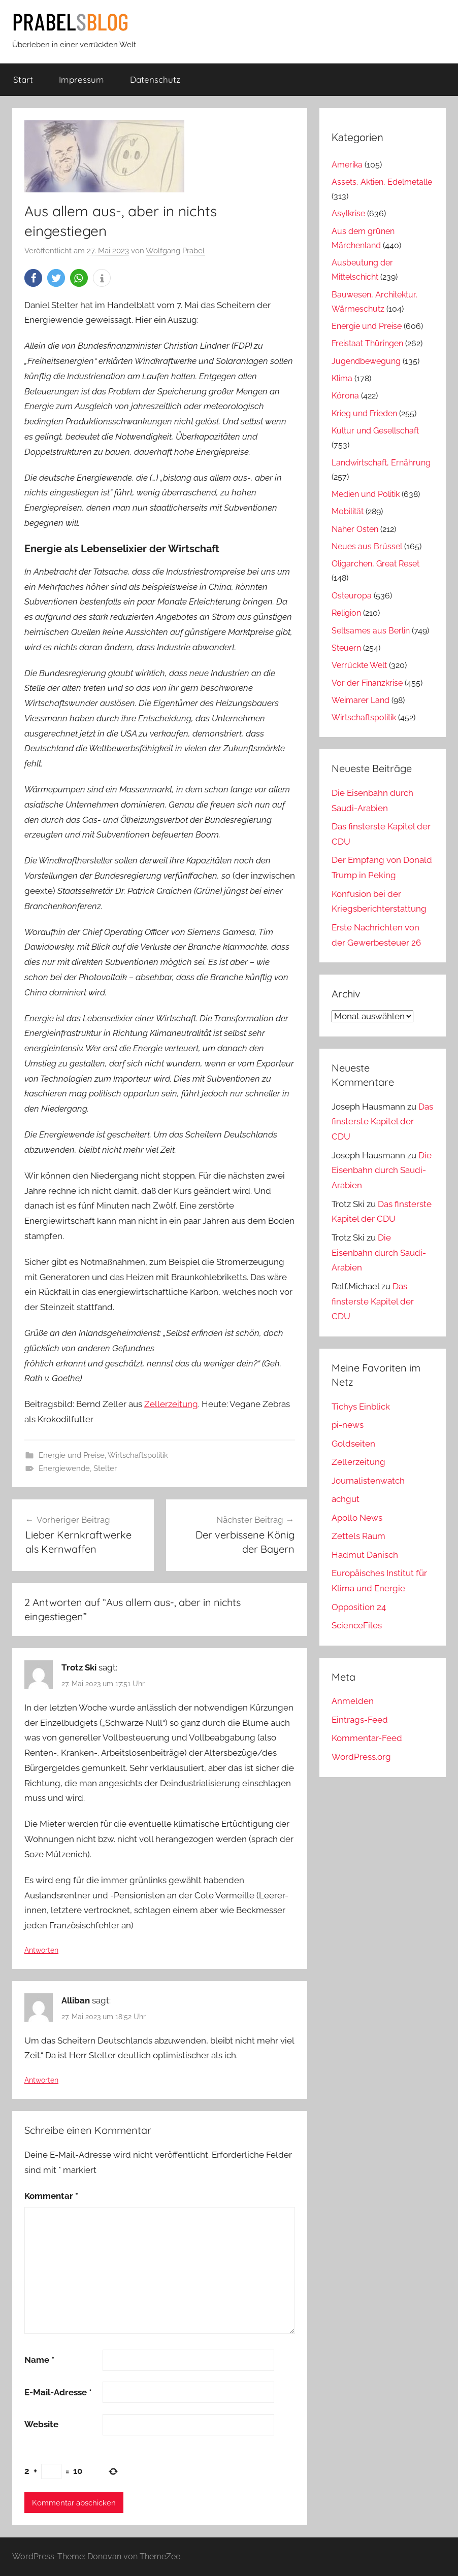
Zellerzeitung (171, 1404)
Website (41, 2424)
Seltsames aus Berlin (371, 630)
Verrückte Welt (359, 665)
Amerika (347, 165)
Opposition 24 (359, 1607)
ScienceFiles (357, 1625)
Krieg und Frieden (364, 413)
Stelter (105, 1468)
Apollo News (357, 1518)
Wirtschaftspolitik (138, 1455)
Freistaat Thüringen (367, 343)
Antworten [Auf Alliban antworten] (41, 2080)
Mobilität (348, 511)
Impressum (81, 79)
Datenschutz (155, 79)
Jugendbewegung (366, 361)
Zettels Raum (358, 1536)
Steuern (346, 648)
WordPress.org (361, 1757)
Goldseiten (353, 1443)
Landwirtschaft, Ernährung (381, 462)
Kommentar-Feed (367, 1738)
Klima (342, 378)
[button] (33, 278)
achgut (345, 1499)
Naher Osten (355, 529)
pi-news (348, 1425)
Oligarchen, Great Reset (375, 563)
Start (23, 79)
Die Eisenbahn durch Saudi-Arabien (382, 1170)
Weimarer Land (360, 700)
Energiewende (64, 1468)
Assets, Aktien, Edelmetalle (382, 182)
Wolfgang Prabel (175, 250)
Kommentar (51, 2196)
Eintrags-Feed (360, 1720)
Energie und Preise (72, 1455)
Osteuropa (352, 595)
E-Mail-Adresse (58, 2392)
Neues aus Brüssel (367, 546)
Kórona (345, 395)
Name (39, 2360)
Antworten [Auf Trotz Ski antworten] (41, 1950)
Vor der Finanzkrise (367, 683)
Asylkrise (348, 213)
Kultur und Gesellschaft (375, 431)
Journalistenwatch (368, 1481)
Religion (346, 613)
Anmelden (353, 1701)
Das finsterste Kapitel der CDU (382, 1121)
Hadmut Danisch (365, 1555)
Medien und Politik (366, 494)
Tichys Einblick (361, 1406)
